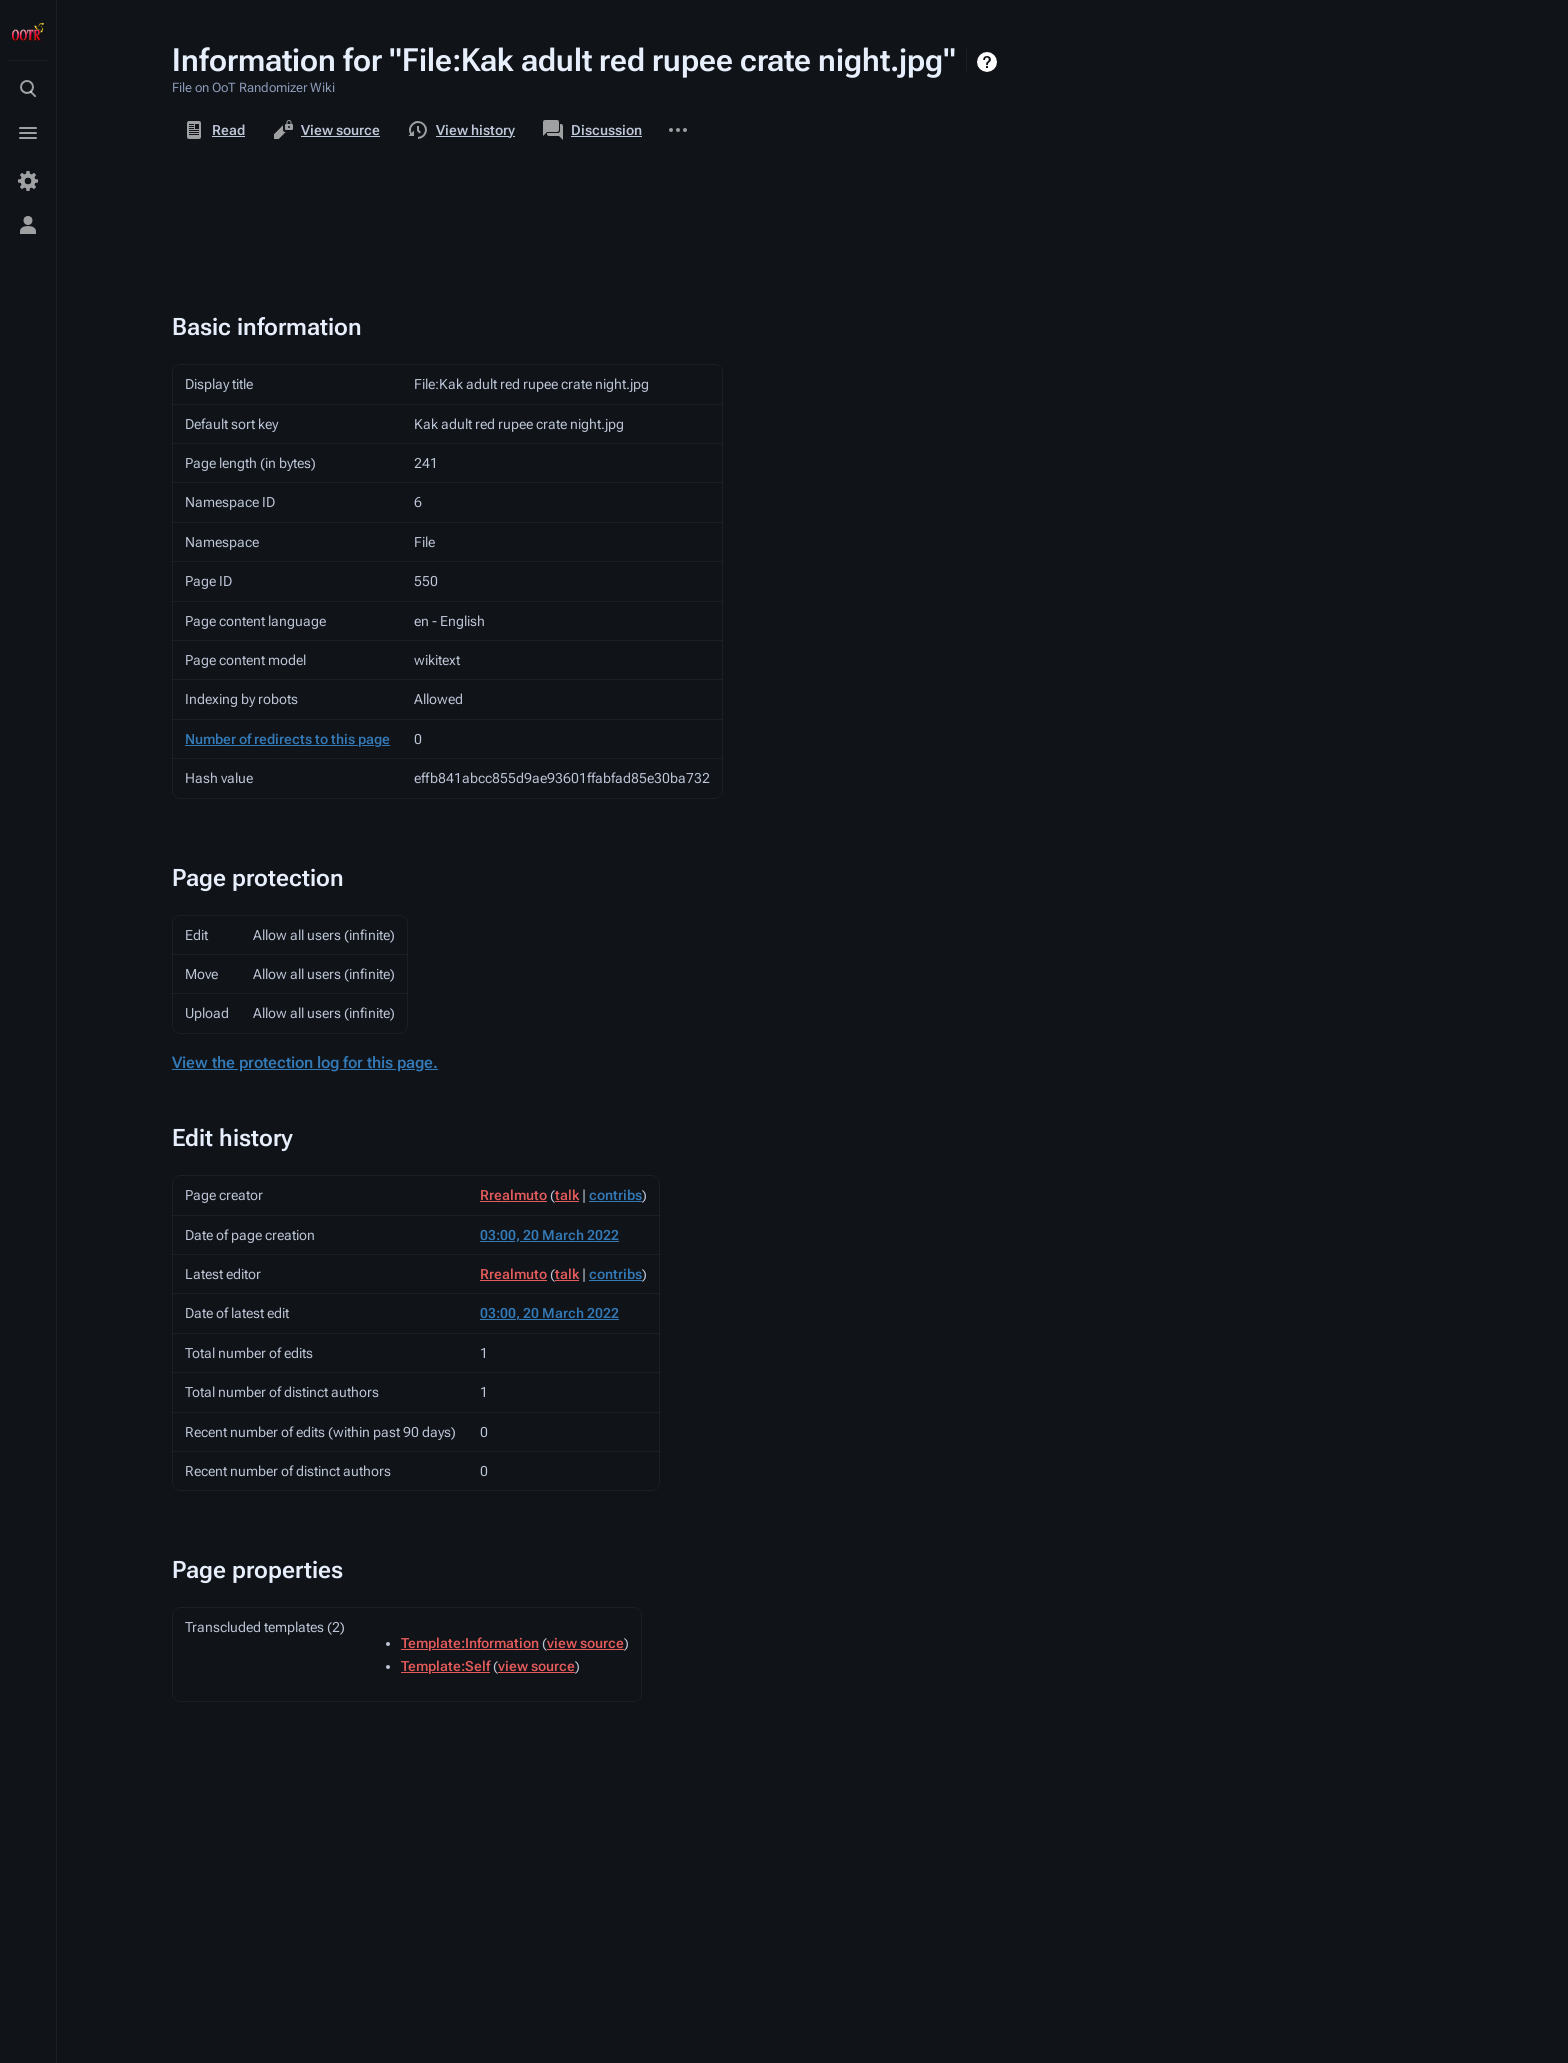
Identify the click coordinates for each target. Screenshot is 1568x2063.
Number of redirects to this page (287, 739)
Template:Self (445, 1666)
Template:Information (470, 1643)
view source (585, 1643)
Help (989, 62)
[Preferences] (28, 181)
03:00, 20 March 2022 (549, 1235)
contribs (615, 1195)
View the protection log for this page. (305, 1062)
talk (567, 1195)
